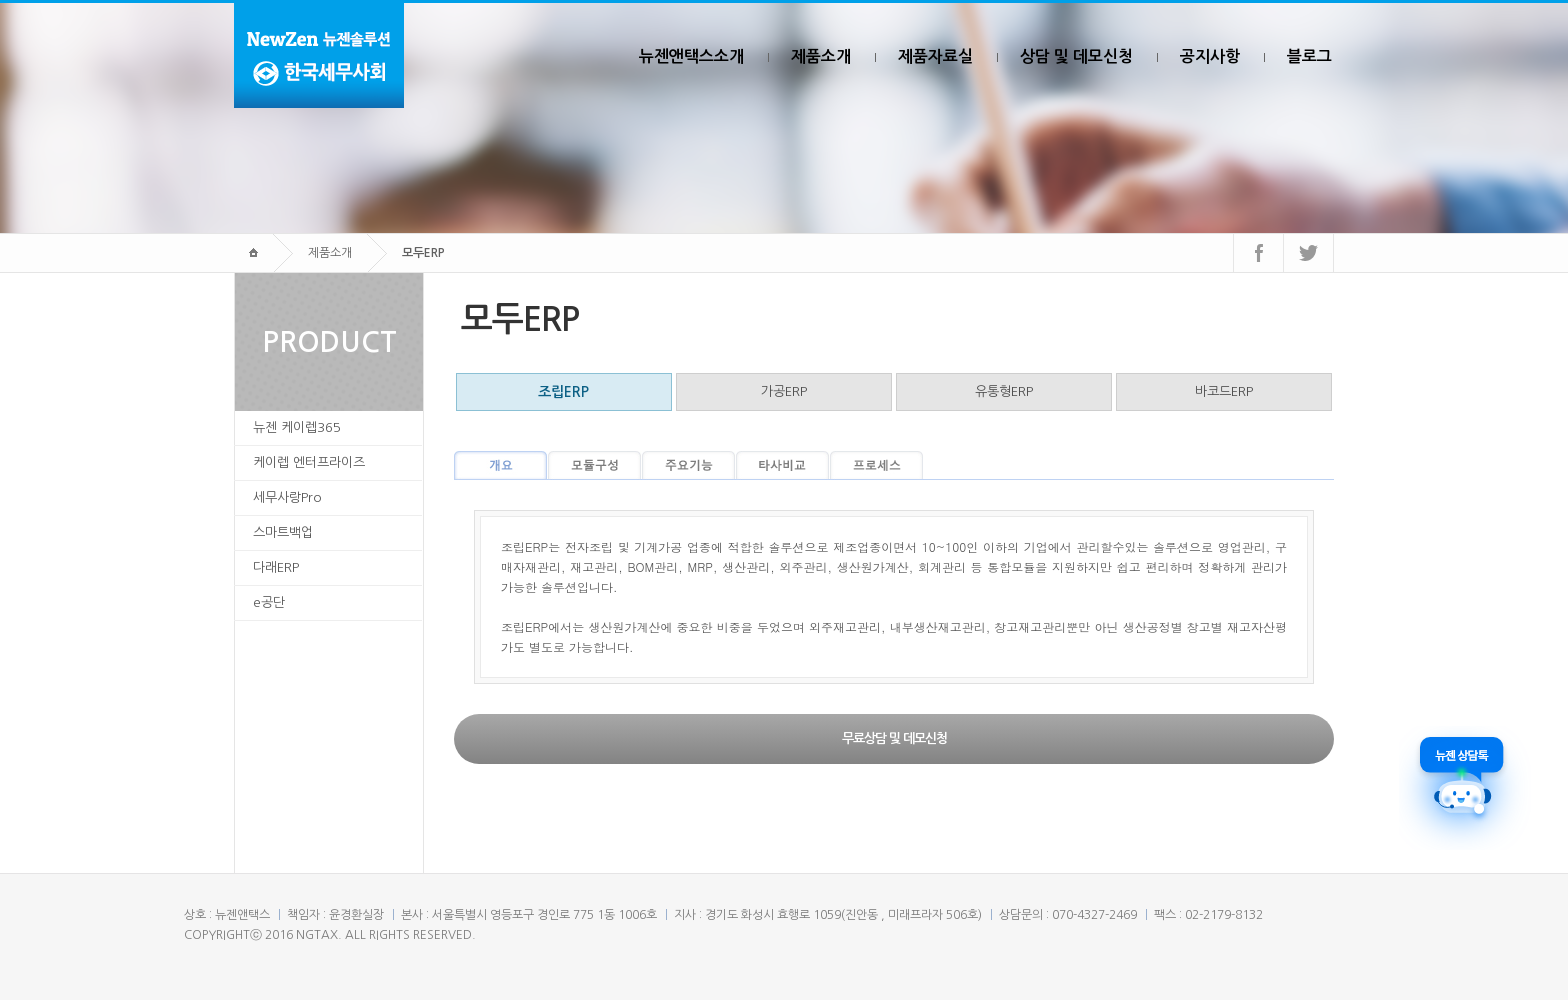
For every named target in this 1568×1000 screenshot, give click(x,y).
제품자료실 (935, 56)
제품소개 (821, 56)
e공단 (269, 602)
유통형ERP (1004, 391)
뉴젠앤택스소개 (691, 56)
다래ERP (276, 567)
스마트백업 (283, 532)
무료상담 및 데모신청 (894, 738)
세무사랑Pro (287, 497)
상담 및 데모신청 (1076, 56)
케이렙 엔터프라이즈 (309, 462)
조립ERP (563, 392)
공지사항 (1210, 56)
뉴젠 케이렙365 (297, 427)
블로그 (1309, 56)
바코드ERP (1224, 391)
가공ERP (784, 391)
